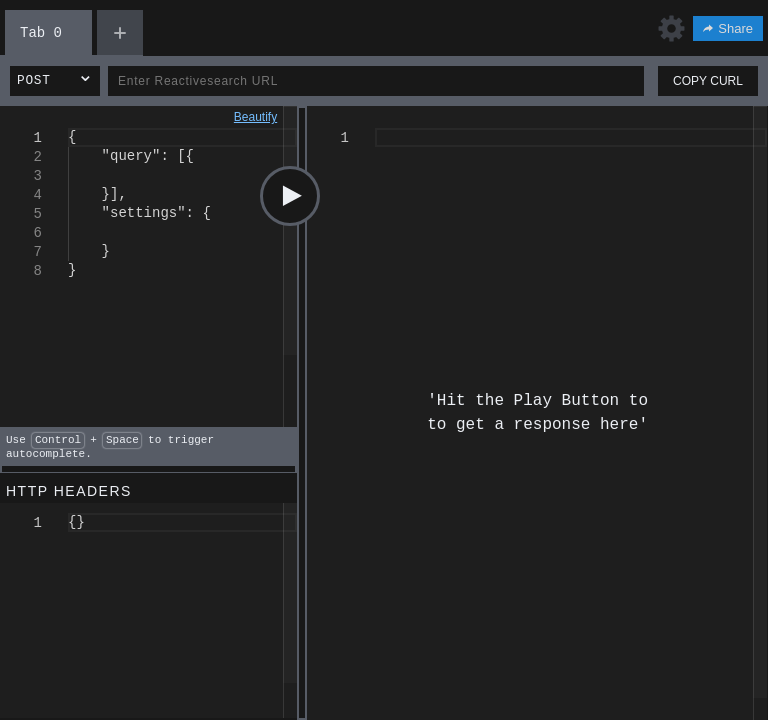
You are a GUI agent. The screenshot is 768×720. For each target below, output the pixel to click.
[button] (55, 81)
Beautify (255, 117)
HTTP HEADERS (69, 491)
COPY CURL (708, 81)
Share (728, 28)
